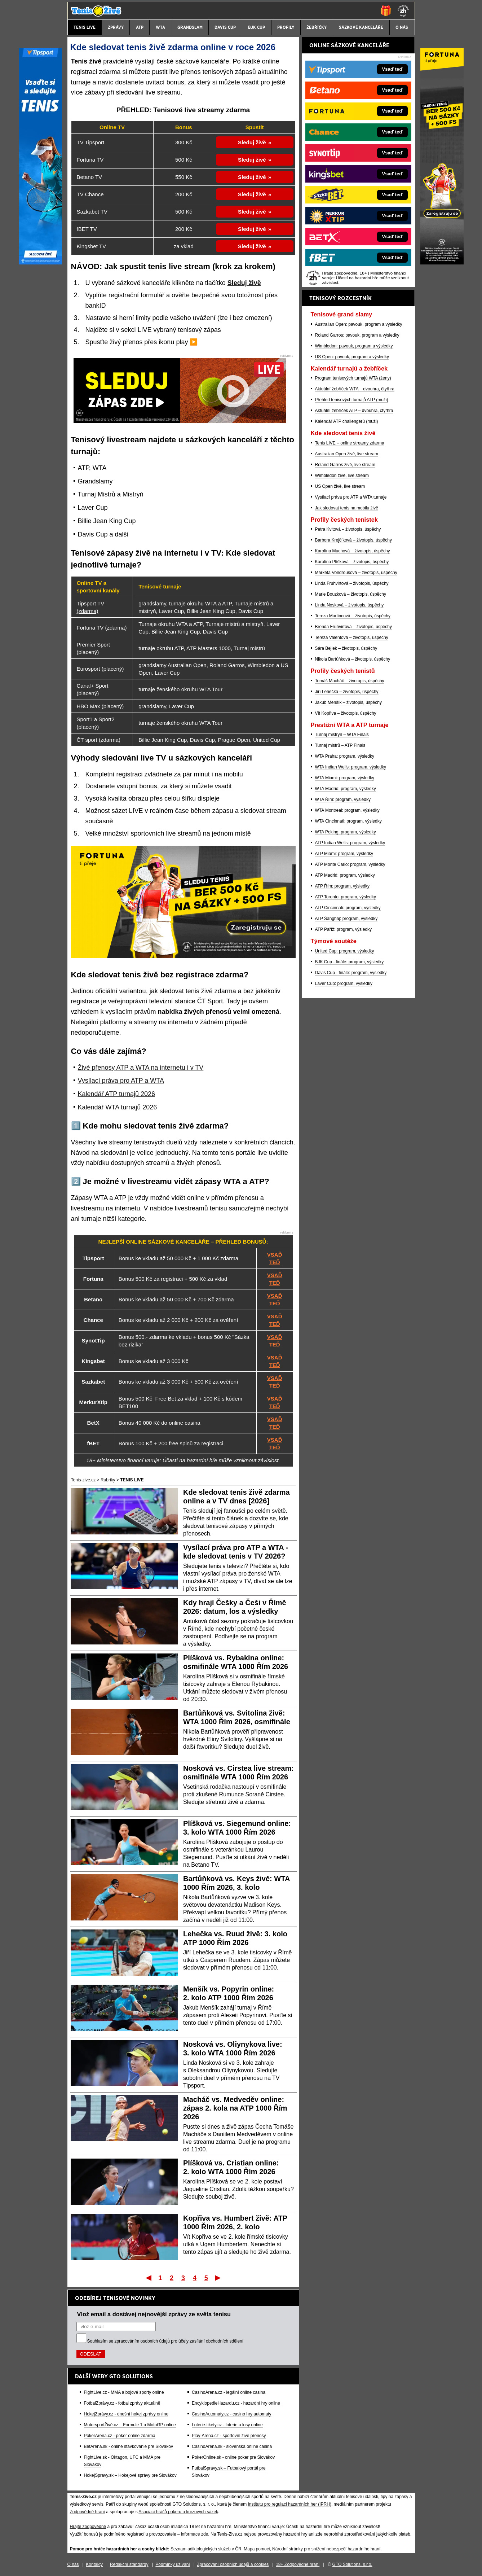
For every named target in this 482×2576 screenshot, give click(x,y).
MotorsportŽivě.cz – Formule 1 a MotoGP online (130, 2424)
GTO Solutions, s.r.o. (352, 2564)
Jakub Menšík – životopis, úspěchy (348, 702)
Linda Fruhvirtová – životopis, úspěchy (352, 583)
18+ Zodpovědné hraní (297, 2564)
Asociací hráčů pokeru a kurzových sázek (178, 2511)
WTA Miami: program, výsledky (344, 777)
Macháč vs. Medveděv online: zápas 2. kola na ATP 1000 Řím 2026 (235, 2108)
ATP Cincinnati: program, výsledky (348, 907)
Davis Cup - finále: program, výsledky (351, 972)
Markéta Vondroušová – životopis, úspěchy (356, 572)
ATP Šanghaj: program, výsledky (346, 918)
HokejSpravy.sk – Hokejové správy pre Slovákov (130, 2475)
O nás (73, 2564)
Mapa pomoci (257, 2548)
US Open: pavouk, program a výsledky (352, 356)
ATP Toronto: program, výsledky (345, 896)
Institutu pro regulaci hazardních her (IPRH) (289, 2504)
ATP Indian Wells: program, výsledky (350, 842)
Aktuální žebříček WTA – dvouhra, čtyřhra (355, 388)
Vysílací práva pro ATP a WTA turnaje (351, 497)
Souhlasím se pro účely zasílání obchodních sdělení (165, 2341)
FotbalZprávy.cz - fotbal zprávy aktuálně (122, 2403)
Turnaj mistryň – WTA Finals (342, 734)
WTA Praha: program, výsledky (345, 756)
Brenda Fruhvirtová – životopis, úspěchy (353, 626)
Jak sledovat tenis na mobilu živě (346, 508)
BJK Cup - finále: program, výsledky (349, 961)
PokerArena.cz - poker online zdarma (119, 2435)
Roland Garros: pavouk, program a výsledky (357, 335)
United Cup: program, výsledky (344, 951)
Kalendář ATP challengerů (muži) (346, 421)
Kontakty (94, 2564)
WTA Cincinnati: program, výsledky (348, 821)
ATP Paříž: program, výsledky (343, 929)
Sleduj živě (252, 142)
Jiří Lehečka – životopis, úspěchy (347, 691)
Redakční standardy (129, 2564)
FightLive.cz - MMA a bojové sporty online (124, 2392)
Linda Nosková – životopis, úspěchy (349, 605)
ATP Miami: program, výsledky (344, 853)
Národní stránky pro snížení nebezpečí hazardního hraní (326, 2548)
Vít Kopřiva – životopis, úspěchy (345, 713)
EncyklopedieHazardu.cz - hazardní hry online (236, 2403)
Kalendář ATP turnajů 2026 (116, 1094)
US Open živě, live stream (340, 486)
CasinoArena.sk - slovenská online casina (232, 2446)
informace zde (194, 2534)
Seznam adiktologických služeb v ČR (206, 2548)
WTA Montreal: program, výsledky (347, 810)
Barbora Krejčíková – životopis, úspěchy (353, 540)
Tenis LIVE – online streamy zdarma (349, 443)
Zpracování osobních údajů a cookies (233, 2564)
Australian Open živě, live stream (346, 453)
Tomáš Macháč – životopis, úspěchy (349, 680)
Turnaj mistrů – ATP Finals (340, 745)
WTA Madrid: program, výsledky (345, 788)
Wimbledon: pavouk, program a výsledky (354, 346)
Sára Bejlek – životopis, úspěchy (346, 648)
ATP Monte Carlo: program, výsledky (350, 864)
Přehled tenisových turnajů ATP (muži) (351, 399)
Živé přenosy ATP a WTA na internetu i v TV (141, 1067)
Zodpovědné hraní (87, 2511)
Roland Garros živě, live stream (345, 464)
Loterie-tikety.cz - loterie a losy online (227, 2424)
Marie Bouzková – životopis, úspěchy (350, 594)
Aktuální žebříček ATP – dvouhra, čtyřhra (354, 410)
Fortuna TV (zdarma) (102, 628)
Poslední (218, 2277)
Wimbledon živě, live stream (342, 475)
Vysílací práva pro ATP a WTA (121, 1080)
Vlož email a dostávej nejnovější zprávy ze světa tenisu (154, 2314)
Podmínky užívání (172, 2564)
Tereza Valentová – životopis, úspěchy (351, 637)
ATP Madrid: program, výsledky (345, 875)
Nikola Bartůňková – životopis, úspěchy (352, 659)
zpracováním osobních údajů (142, 2341)
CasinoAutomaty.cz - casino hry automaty (231, 2414)
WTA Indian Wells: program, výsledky (350, 767)
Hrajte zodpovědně (88, 2526)
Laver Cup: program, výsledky (343, 983)
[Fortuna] (442, 263)
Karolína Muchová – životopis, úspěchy (352, 550)
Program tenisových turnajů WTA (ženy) (353, 378)
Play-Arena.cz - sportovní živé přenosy (229, 2435)
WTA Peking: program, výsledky (345, 831)
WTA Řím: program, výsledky (343, 799)
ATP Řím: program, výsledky (342, 886)
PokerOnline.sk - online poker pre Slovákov (233, 2457)
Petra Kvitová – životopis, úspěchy (348, 529)
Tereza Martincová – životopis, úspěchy (352, 615)
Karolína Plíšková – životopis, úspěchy (352, 561)
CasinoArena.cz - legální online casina (228, 2392)
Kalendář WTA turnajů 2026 (117, 1107)
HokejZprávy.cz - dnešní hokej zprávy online (126, 2414)
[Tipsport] (40, 263)
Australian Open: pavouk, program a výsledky (358, 324)
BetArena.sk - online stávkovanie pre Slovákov (128, 2446)
